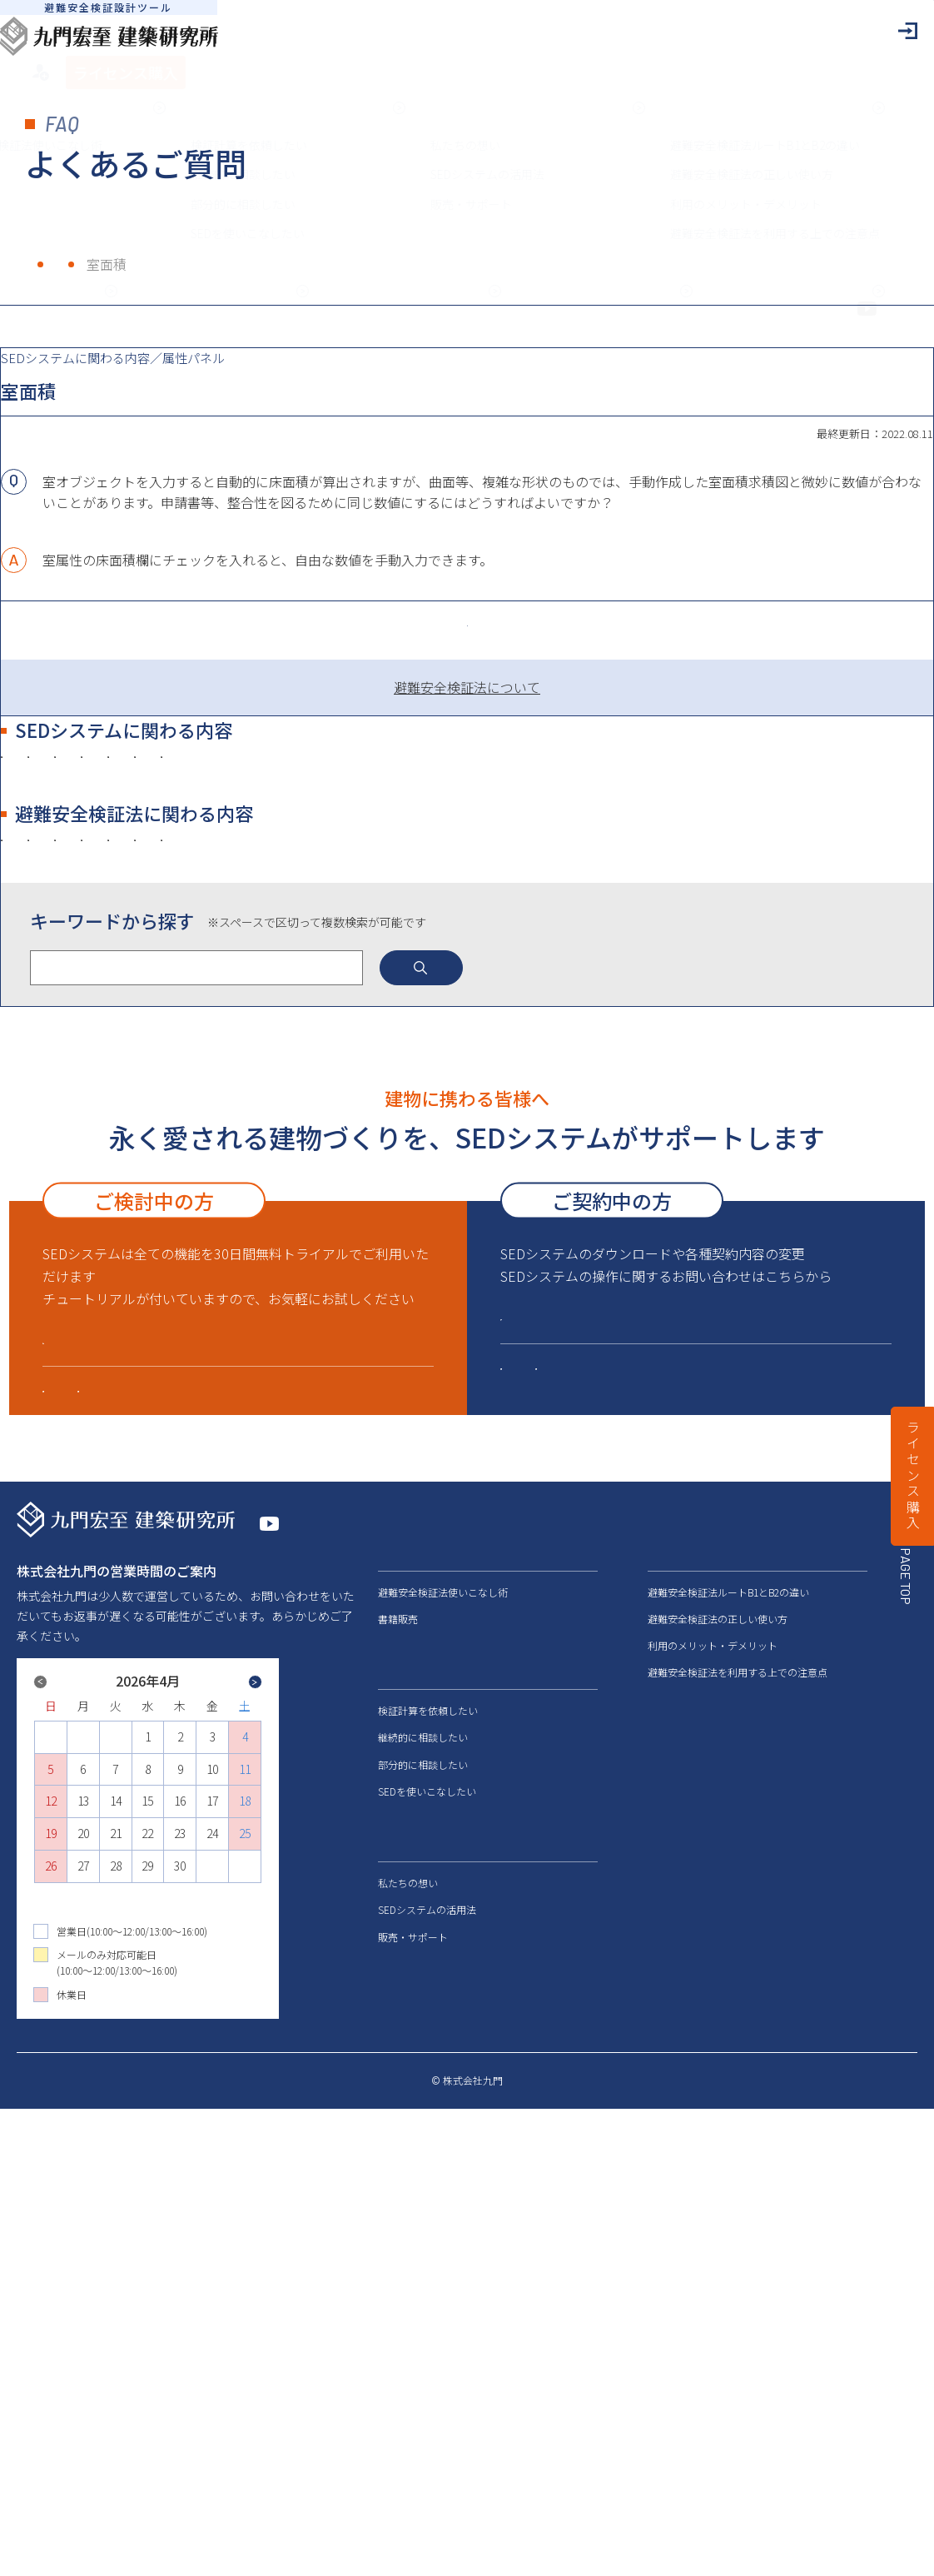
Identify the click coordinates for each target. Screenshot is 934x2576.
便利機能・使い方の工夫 (469, 976)
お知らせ (673, 2268)
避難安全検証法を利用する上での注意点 (737, 2124)
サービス (403, 2121)
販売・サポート (287, 1818)
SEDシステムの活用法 (427, 2361)
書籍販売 (398, 2071)
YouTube (299, 1987)
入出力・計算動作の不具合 (336, 1012)
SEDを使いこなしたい (427, 2243)
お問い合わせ (685, 2299)
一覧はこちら (467, 709)
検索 (516, 1335)
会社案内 (673, 2237)
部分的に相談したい (423, 2216)
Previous (98, 2142)
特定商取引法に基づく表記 (631, 2549)
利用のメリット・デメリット (713, 2097)
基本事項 (323, 976)
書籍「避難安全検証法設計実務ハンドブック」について (463, 1194)
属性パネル (621, 976)
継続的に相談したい (423, 2189)
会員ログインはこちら (589, 1734)
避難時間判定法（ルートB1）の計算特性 (226, 1158)
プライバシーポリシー (774, 2549)
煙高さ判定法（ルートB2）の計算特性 (508, 1158)
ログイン (802, 31)
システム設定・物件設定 (177, 976)
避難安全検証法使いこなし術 (443, 2043)
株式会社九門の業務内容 (177, 1194)
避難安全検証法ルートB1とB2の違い (728, 2043)
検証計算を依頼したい (428, 2162)
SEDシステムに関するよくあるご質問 (624, 1796)
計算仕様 (727, 976)
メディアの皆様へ (697, 2206)
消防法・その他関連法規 (615, 1122)
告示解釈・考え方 (157, 1122)
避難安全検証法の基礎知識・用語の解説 (376, 1122)
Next (197, 2155)
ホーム (45, 264)
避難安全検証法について (547, 792)
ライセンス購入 (913, 1476)
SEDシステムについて (119, 1818)
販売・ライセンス (157, 1012)
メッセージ (409, 2002)
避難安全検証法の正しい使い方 (717, 2071)
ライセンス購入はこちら (138, 1757)
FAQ (108, 264)
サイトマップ (887, 2549)
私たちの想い (408, 2335)
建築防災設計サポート (577, 1830)
